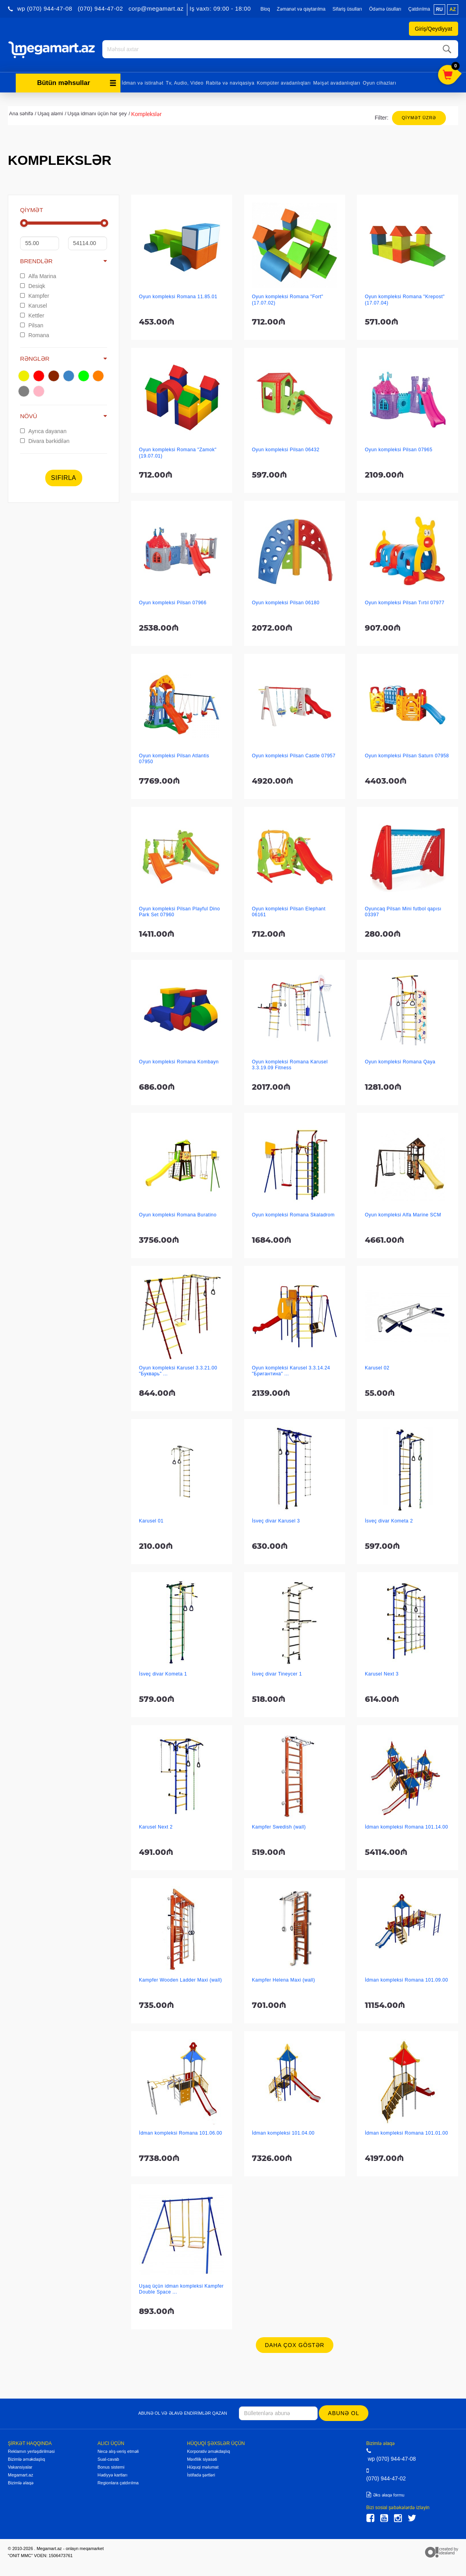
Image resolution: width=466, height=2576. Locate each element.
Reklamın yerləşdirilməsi (31, 2450)
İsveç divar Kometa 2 (389, 1519)
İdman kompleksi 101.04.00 (283, 2132)
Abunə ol (344, 2412)
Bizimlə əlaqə (20, 2482)
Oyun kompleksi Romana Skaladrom (293, 1213)
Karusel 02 (377, 1366)
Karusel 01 (151, 1519)
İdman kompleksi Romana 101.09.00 (406, 1979)
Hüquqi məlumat (202, 2466)
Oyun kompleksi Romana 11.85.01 (178, 295)
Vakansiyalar (20, 2466)
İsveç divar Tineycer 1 (277, 1673)
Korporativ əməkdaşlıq (208, 2450)
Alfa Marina (38, 275)
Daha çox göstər (294, 2344)
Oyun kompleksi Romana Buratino (177, 1213)
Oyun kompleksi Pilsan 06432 (286, 448)
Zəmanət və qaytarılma (301, 9)
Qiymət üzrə (419, 116)
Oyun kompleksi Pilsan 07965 (399, 448)
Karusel (33, 304)
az (452, 9)
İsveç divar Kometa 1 (163, 1673)
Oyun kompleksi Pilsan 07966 (173, 601)
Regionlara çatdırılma (118, 2482)
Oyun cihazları (379, 82)
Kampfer (34, 295)
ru (439, 9)
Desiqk (32, 285)
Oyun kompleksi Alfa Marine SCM (403, 1213)
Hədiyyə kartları (113, 2474)
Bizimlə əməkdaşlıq (26, 2458)
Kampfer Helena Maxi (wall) (283, 1979)
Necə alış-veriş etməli (118, 2450)
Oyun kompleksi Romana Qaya (400, 1060)
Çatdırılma (419, 9)
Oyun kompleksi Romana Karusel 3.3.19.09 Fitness (290, 1063)
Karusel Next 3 (382, 1673)
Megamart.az (20, 2474)
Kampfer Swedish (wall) (279, 1826)
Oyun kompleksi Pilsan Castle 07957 (293, 754)
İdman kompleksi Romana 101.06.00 (180, 2132)
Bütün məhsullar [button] (76, 81)
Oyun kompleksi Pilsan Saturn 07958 (407, 754)
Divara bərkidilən (45, 440)
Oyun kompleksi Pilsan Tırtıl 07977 (404, 601)
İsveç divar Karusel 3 (276, 1519)
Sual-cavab (108, 2458)
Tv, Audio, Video (184, 82)
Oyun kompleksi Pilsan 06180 (286, 601)
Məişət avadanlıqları (337, 82)
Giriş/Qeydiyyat (433, 29)
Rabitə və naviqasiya (230, 82)
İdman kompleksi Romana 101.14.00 (406, 1826)
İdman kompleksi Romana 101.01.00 (406, 2132)
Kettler (32, 314)
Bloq (265, 9)
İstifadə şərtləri (201, 2474)
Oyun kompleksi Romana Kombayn (179, 1060)
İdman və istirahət (142, 82)
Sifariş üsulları (347, 9)
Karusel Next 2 (156, 1826)
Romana (34, 334)
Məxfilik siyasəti (202, 2458)
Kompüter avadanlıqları (284, 82)
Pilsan (31, 324)
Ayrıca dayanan (43, 430)
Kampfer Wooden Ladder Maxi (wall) (180, 1979)
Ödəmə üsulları (385, 9)
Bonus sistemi (111, 2466)
